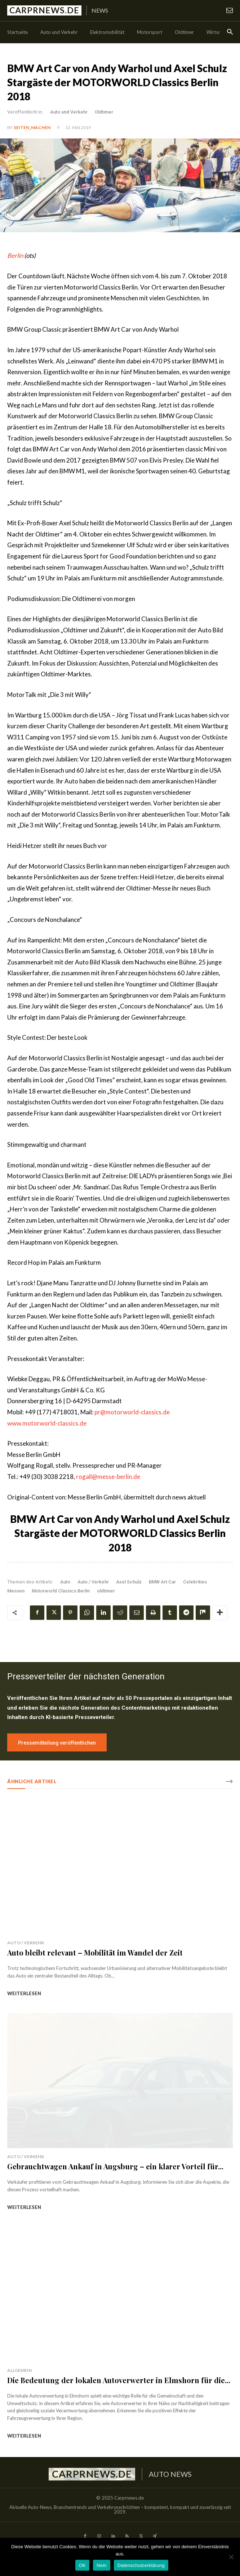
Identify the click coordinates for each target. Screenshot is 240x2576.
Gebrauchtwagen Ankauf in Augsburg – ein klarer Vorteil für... (115, 2166)
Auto (65, 1582)
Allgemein (19, 2370)
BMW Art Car (162, 1582)
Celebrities (195, 1582)
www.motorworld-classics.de (46, 1423)
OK (82, 2565)
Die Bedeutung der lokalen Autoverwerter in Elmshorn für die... (118, 2380)
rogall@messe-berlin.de (108, 1476)
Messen (16, 1591)
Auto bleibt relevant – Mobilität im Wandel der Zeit (95, 1952)
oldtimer (106, 1591)
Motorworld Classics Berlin (61, 1591)
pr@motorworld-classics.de (132, 1412)
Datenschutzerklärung (141, 2565)
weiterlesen (24, 1993)
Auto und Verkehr (69, 112)
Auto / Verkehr (93, 1582)
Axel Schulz (129, 1582)
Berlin (15, 255)
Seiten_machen (32, 127)
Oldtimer (104, 112)
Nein (102, 2565)
